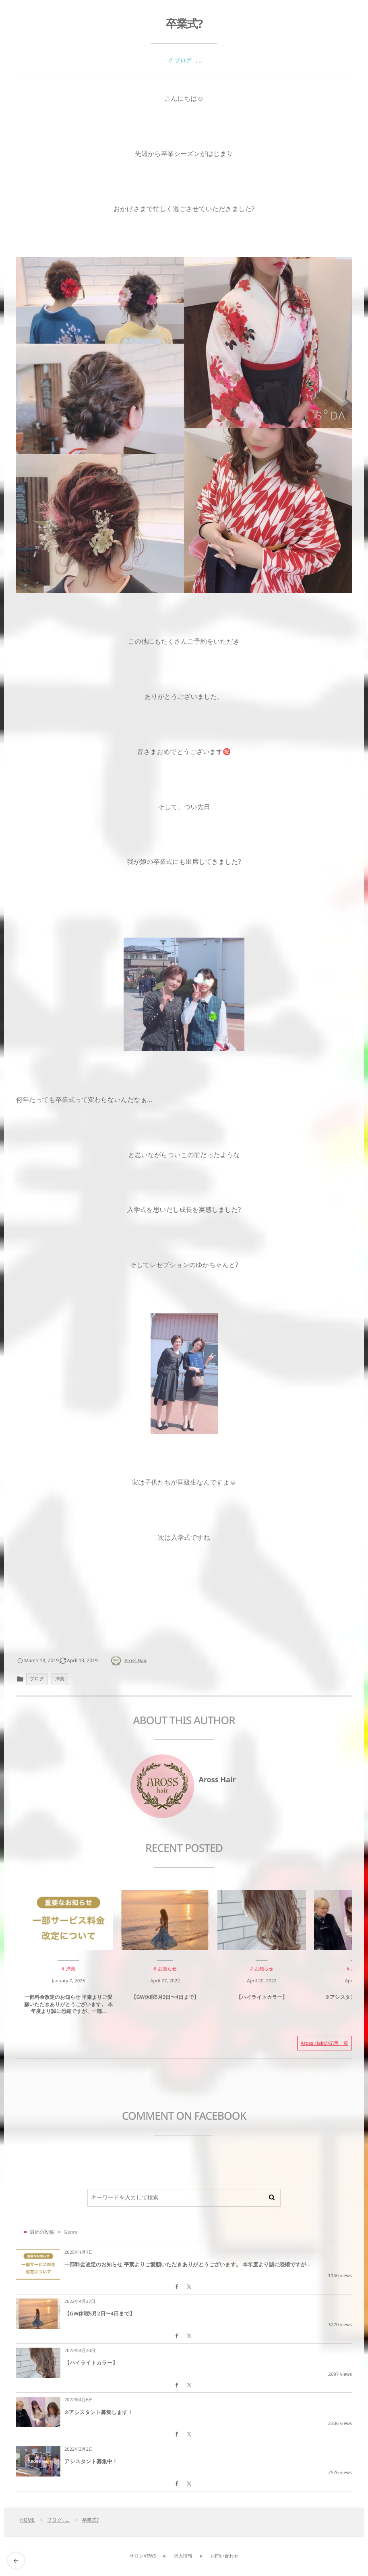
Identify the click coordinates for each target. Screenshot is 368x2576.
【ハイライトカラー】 (91, 2362)
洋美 (59, 1679)
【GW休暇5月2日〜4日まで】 (99, 2313)
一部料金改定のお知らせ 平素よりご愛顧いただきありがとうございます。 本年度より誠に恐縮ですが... (187, 2264)
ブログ (183, 60)
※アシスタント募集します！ (98, 2412)
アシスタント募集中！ (91, 2461)
